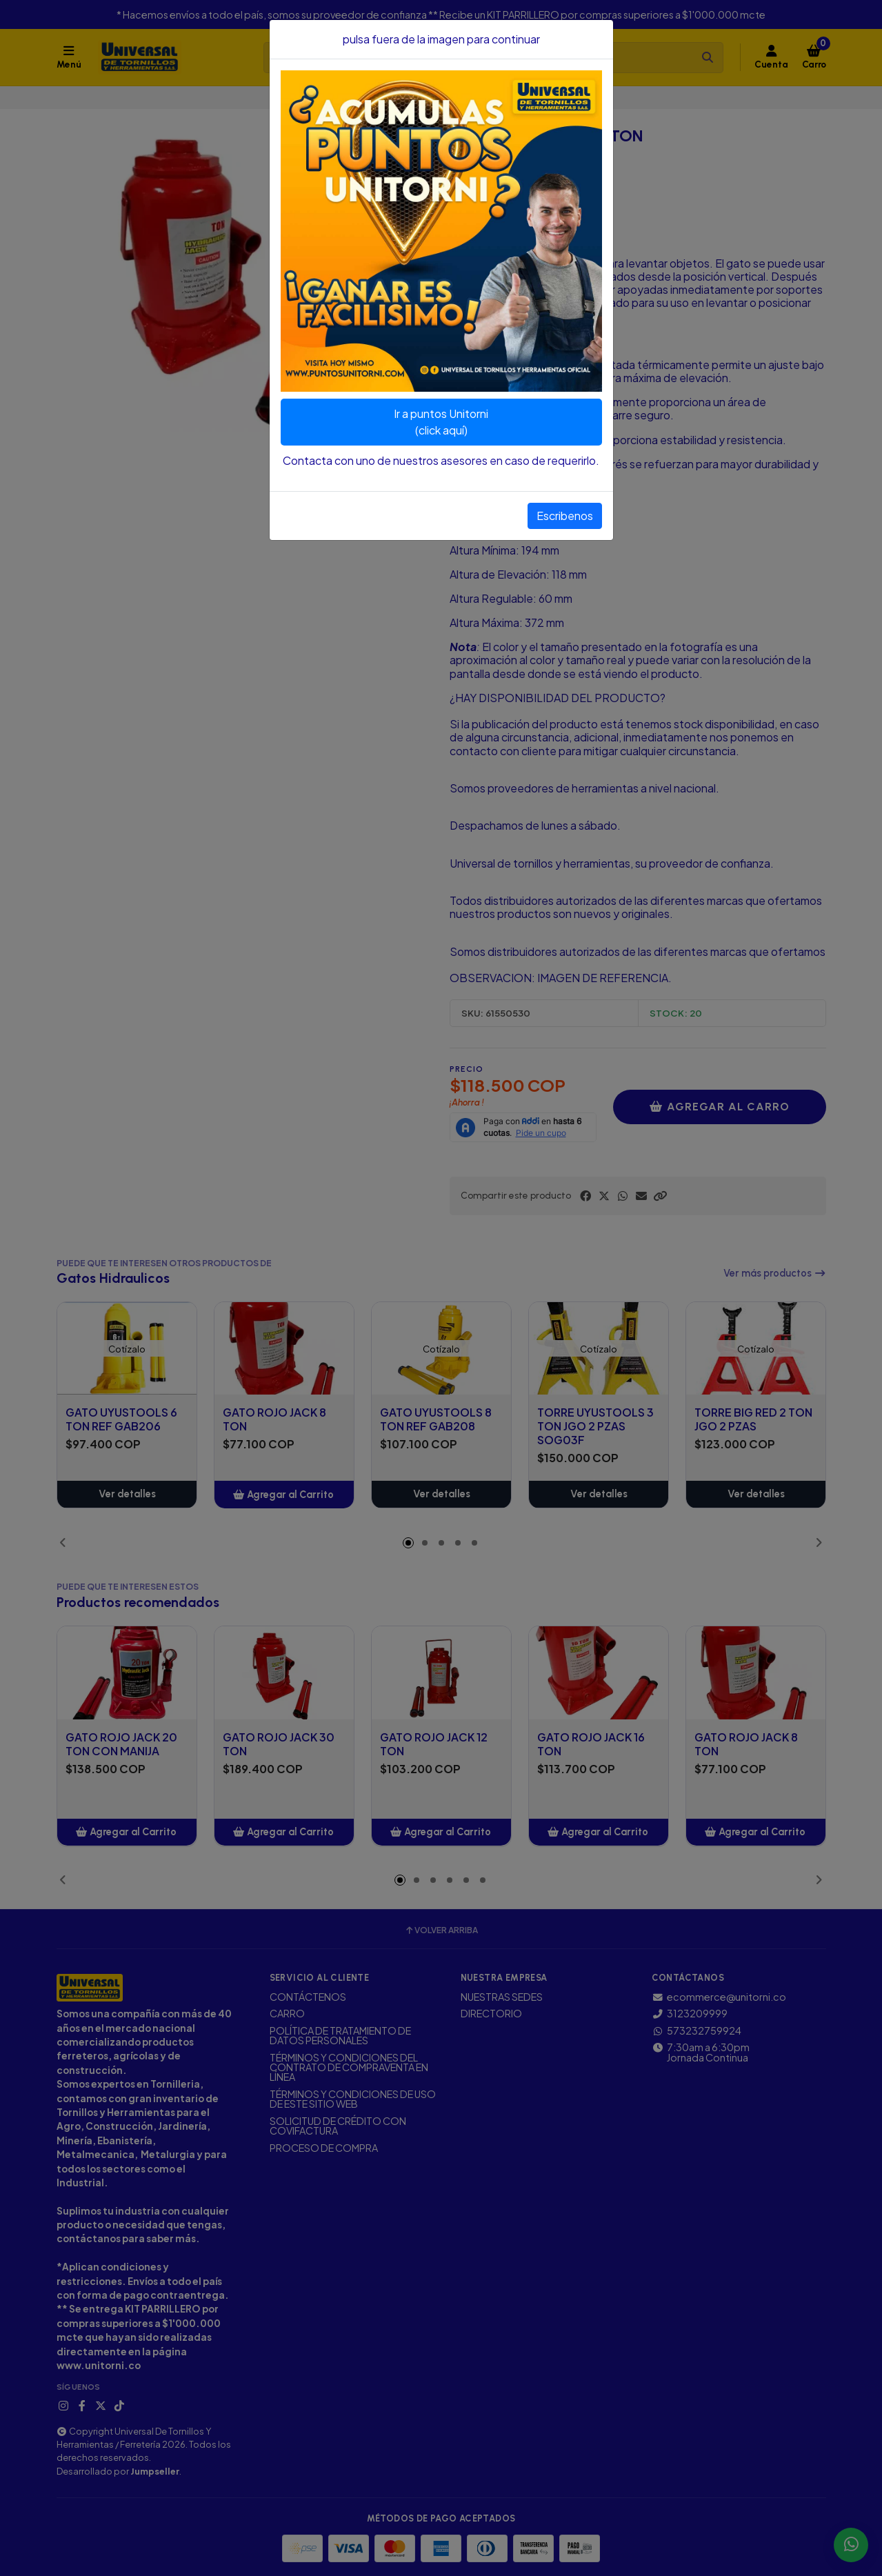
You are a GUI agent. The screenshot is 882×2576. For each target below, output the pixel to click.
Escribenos (565, 515)
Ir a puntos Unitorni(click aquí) (441, 421)
